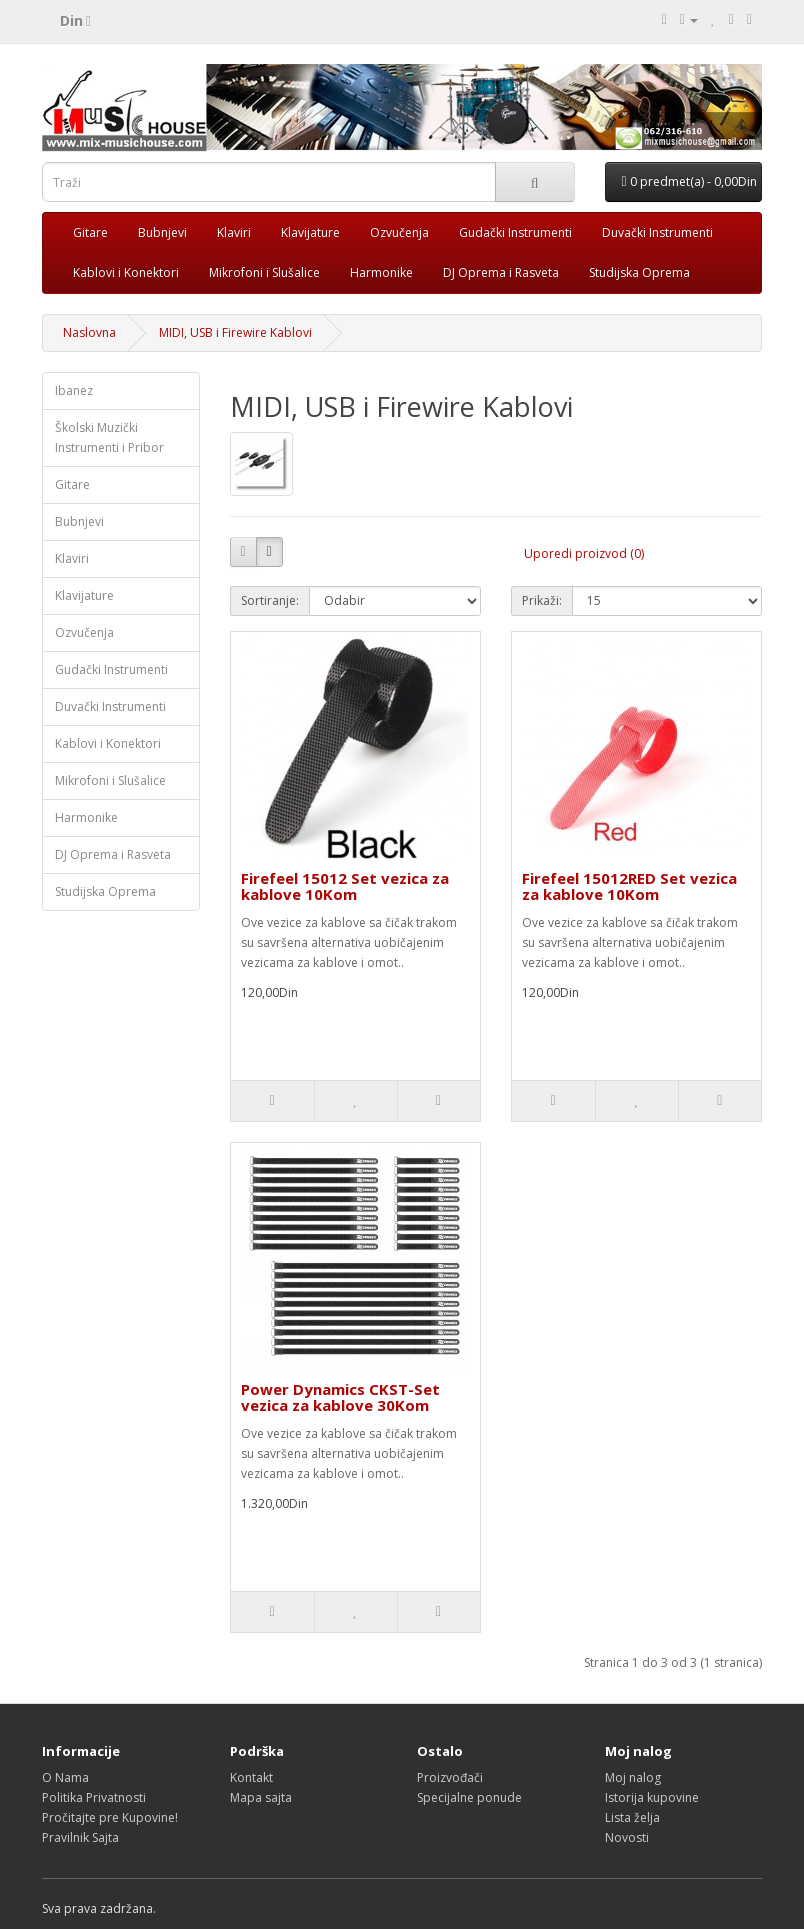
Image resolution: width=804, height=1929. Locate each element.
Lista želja (632, 1817)
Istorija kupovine (652, 1797)
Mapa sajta (261, 1797)
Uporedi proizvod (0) (584, 553)
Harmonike (381, 272)
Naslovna (89, 332)
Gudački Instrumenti (515, 232)
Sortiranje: (270, 600)
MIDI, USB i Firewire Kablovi (235, 332)
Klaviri (234, 232)
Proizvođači (450, 1777)
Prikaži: (542, 600)
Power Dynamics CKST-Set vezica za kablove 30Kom (340, 1397)
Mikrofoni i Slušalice (264, 272)
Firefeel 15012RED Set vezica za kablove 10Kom (629, 886)
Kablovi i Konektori (126, 272)
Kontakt (251, 1777)
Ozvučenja (399, 232)
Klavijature (310, 232)
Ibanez (74, 390)
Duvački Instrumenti (657, 232)
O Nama (65, 1777)
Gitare (90, 232)
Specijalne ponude (469, 1797)
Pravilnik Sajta (80, 1837)
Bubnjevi (162, 232)
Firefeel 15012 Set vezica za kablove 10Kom (345, 886)
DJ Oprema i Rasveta (501, 272)
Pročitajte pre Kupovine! (110, 1817)
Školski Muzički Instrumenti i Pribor (109, 437)
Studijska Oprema (639, 272)
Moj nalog (633, 1777)
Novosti (627, 1837)
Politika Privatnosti (94, 1797)
